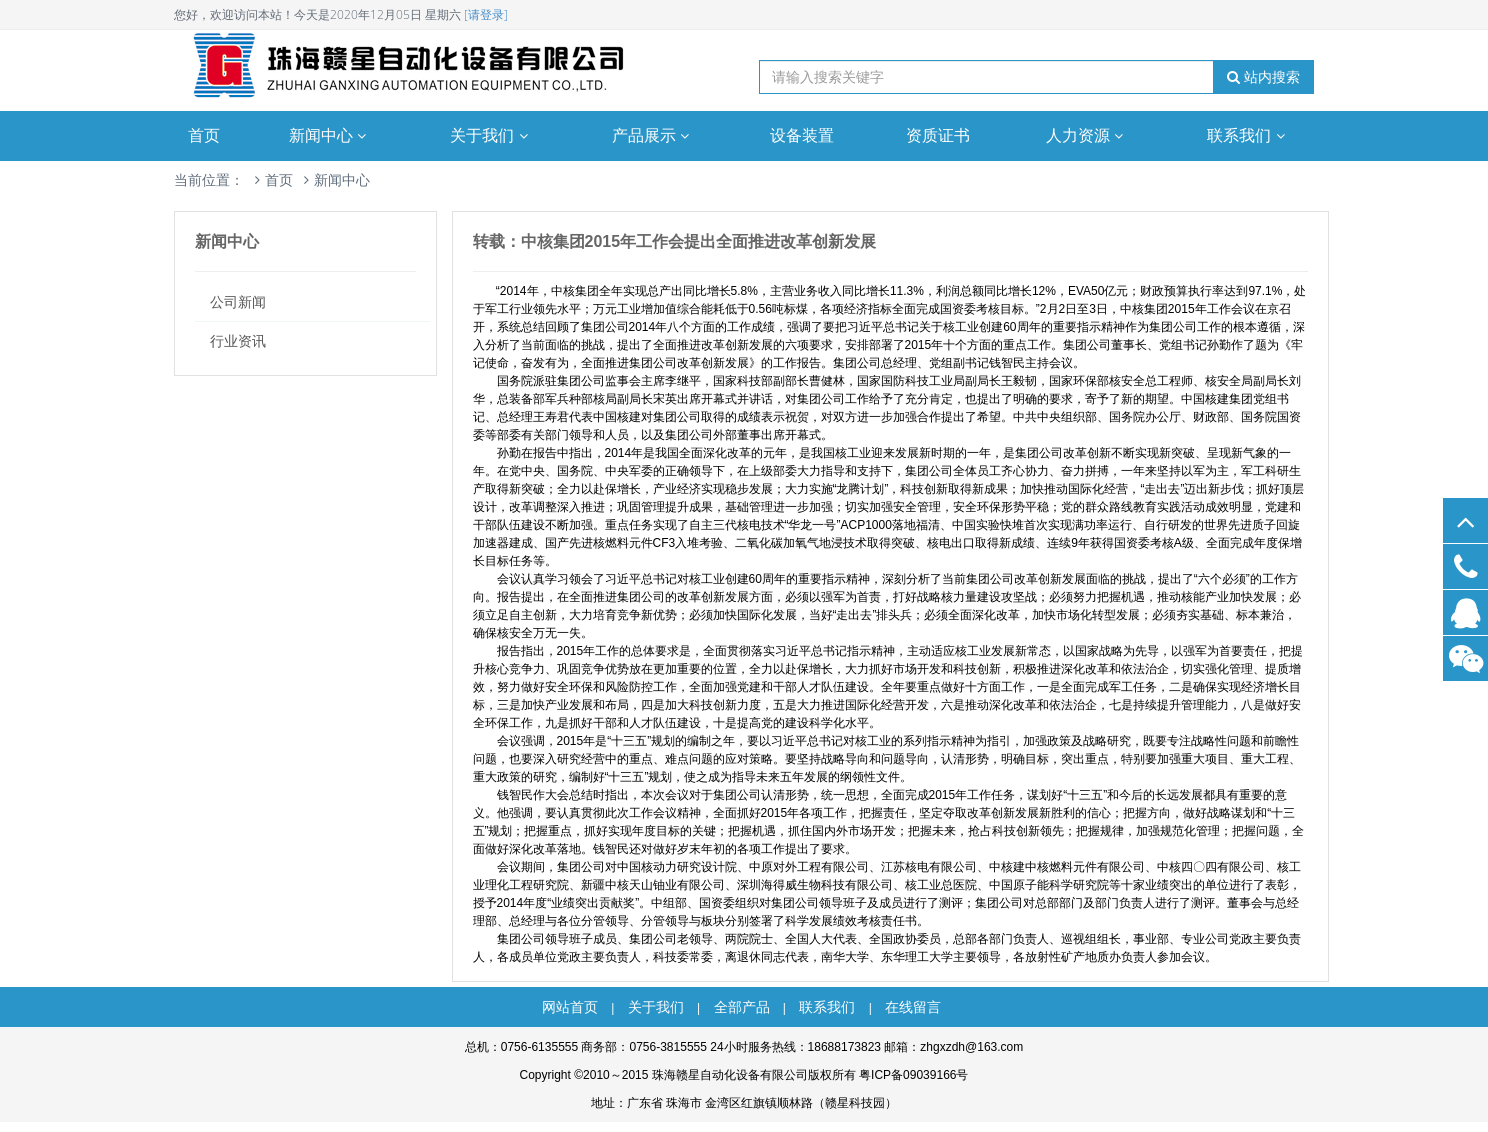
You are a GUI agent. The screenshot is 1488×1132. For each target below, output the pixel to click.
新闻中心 (330, 135)
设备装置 (802, 135)
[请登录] (486, 14)
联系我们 (1248, 135)
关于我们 (491, 135)
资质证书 (938, 135)
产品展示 (653, 135)
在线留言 (913, 1007)
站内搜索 (1263, 77)
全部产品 (742, 1007)
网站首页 (570, 1007)
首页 (204, 135)
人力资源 (1087, 135)
